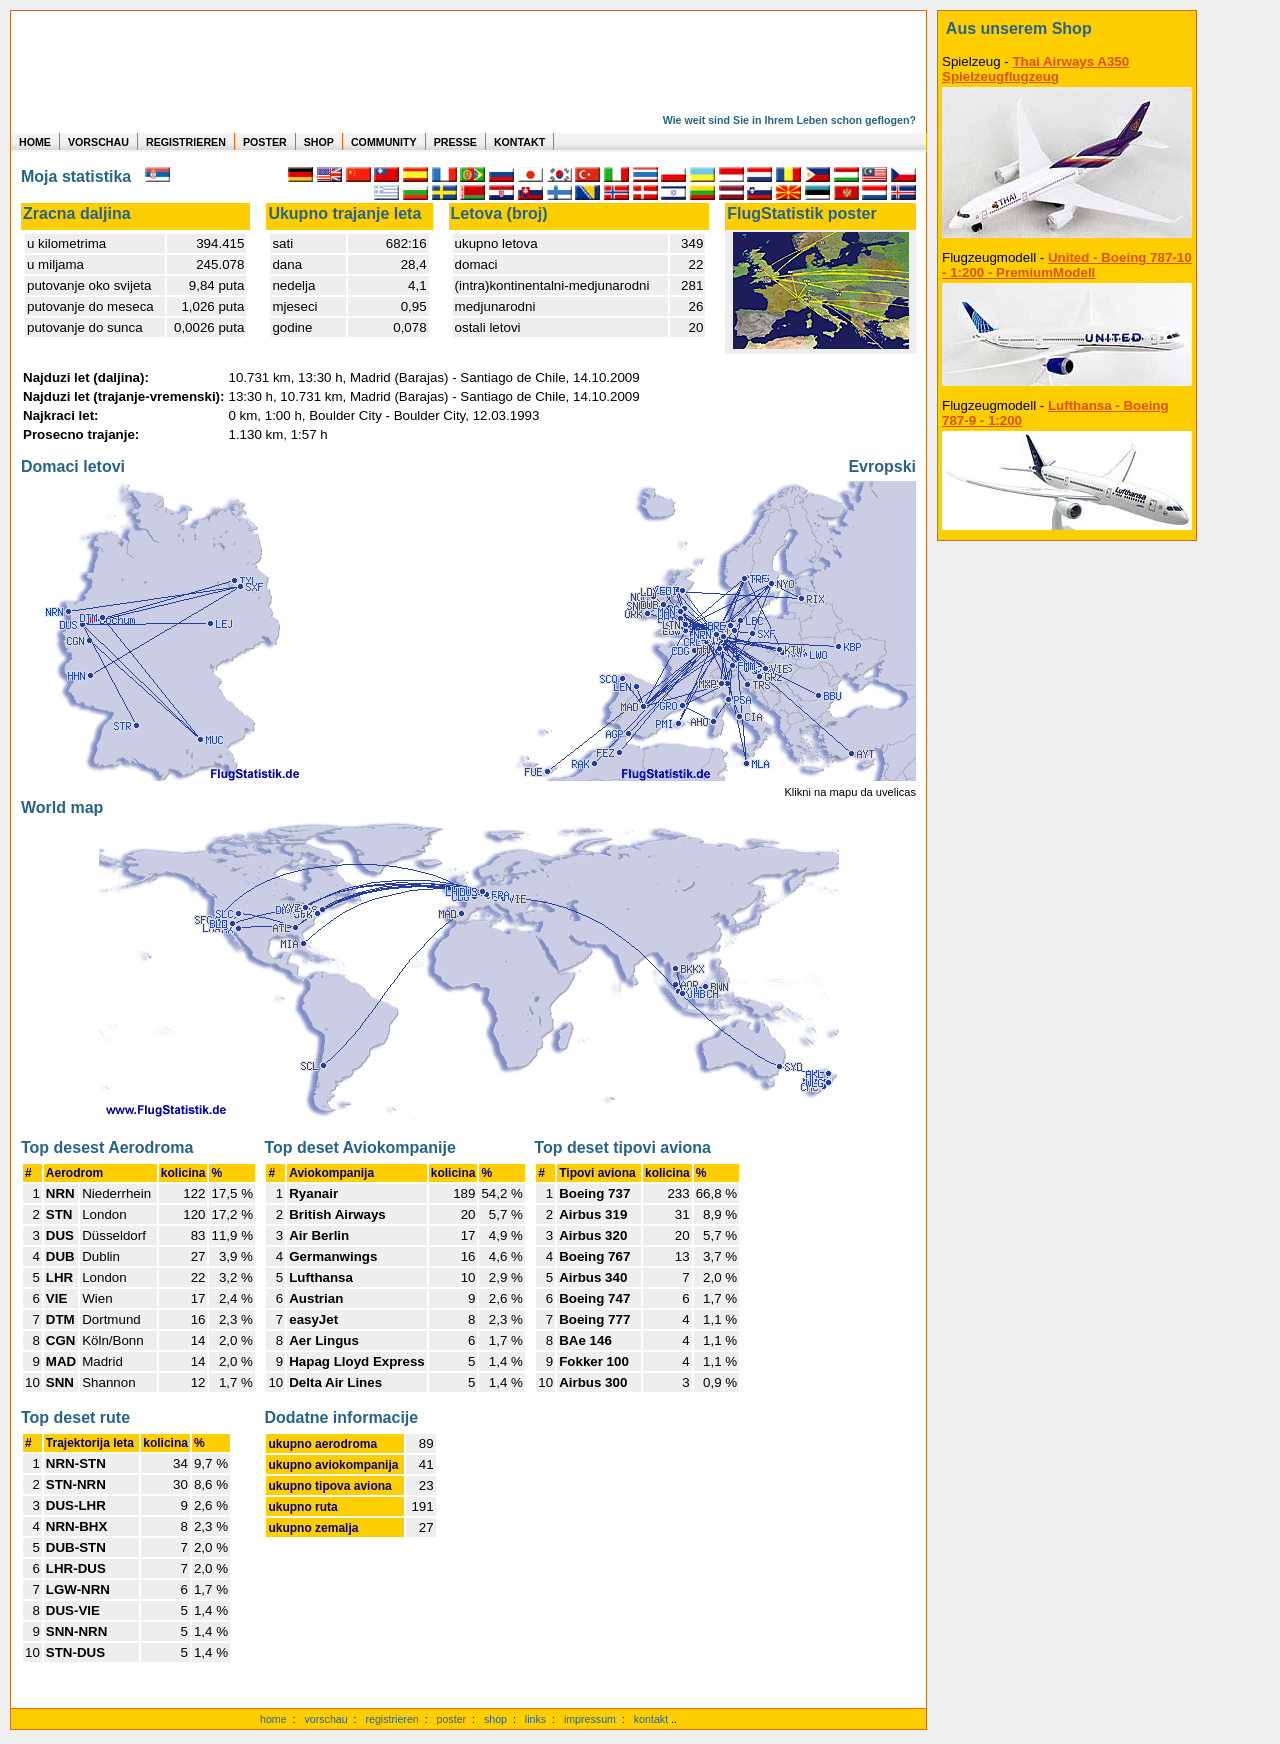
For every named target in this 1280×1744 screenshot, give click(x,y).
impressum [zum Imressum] (590, 1719)
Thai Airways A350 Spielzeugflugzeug (1035, 69)
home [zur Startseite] (273, 1719)
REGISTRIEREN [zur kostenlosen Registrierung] (186, 142)
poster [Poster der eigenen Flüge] (452, 1719)
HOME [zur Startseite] (35, 142)
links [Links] (535, 1719)
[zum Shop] (1067, 29)
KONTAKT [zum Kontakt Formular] (519, 142)
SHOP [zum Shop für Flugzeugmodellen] (319, 142)
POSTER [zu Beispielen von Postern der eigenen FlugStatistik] (265, 142)
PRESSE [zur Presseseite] (455, 142)
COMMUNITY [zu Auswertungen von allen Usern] (384, 142)
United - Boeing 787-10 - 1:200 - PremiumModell (1067, 265)
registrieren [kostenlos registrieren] (391, 1719)
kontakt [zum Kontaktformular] (651, 1719)
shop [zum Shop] (495, 1719)
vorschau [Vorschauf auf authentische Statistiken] (325, 1719)
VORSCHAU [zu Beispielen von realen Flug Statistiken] (98, 142)
